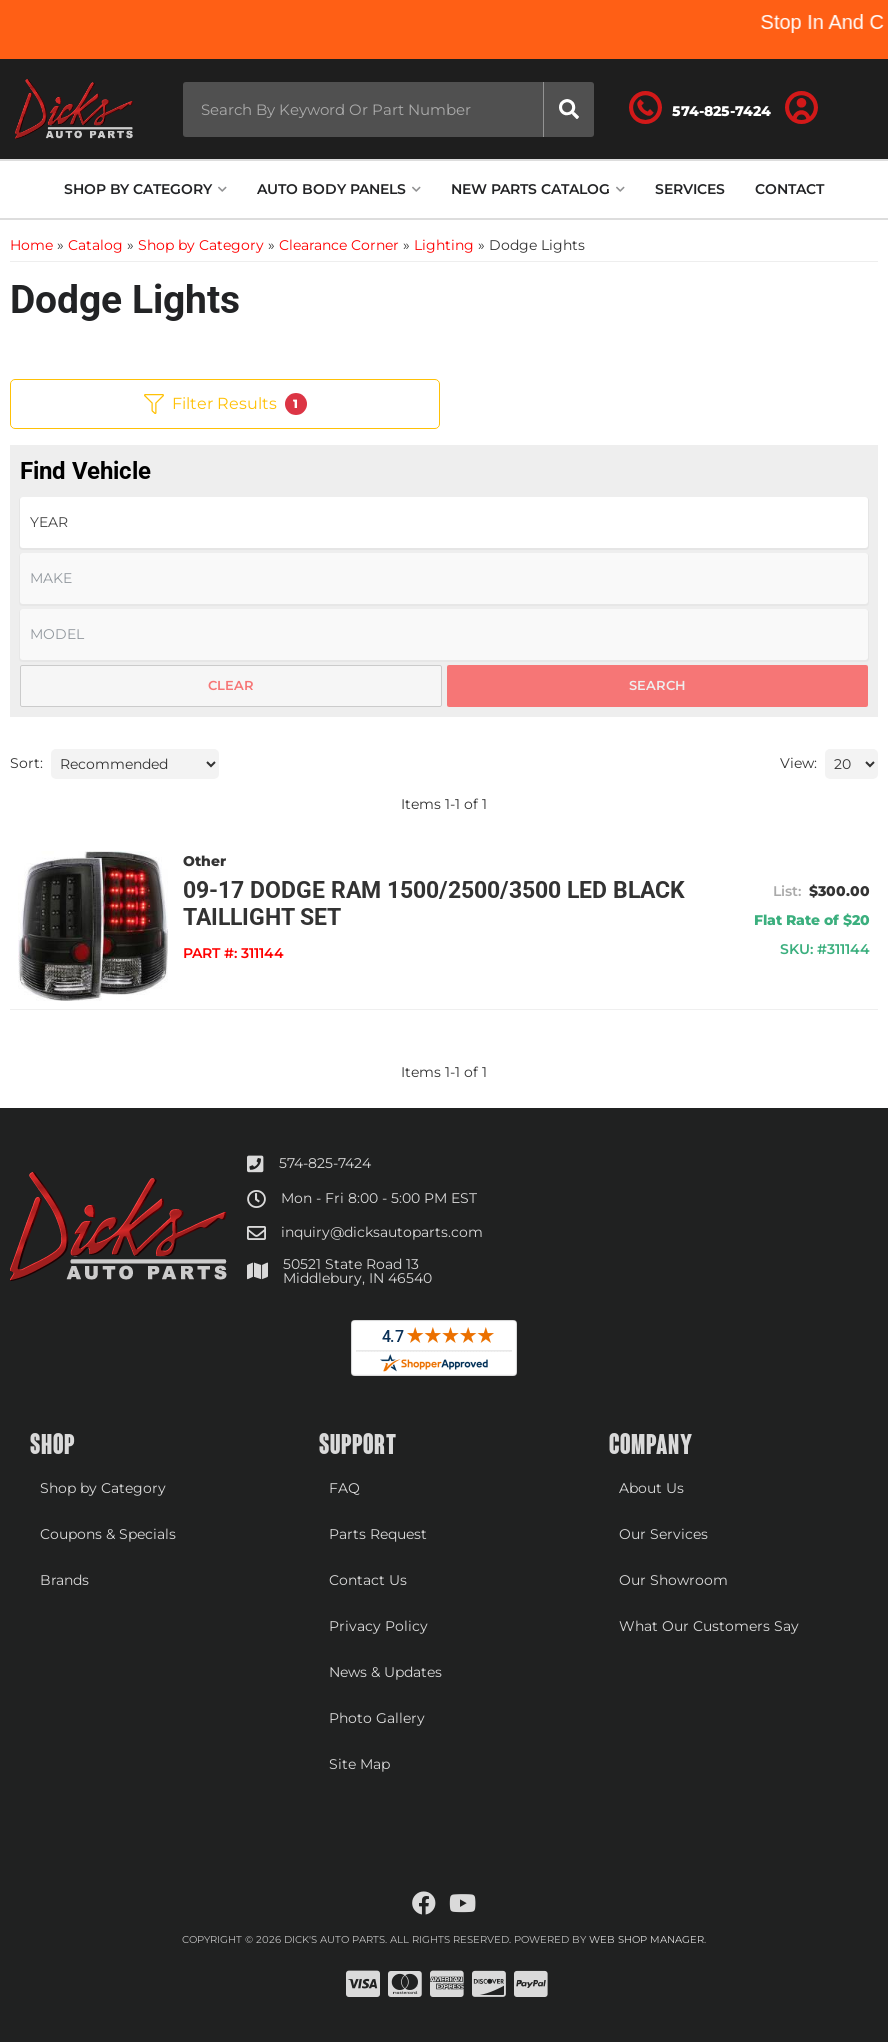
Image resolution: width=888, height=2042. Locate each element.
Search (657, 685)
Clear (231, 685)
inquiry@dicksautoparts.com (382, 1232)
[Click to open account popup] (801, 109)
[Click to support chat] (700, 109)
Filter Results (225, 404)
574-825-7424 (325, 1163)
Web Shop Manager (646, 1939)
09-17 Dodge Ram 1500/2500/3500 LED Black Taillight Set (434, 904)
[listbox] (444, 522)
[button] (388, 109)
